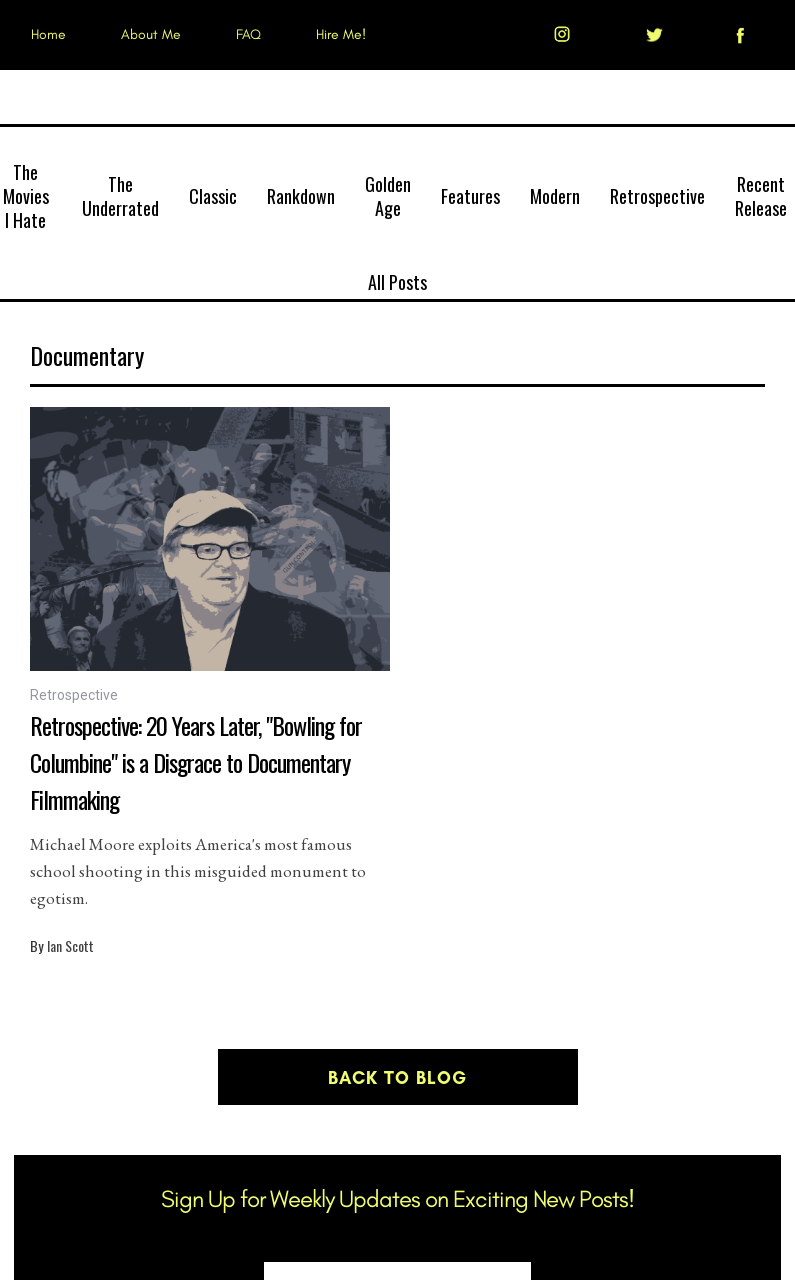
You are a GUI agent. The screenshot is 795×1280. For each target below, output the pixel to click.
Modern (555, 196)
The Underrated (120, 196)
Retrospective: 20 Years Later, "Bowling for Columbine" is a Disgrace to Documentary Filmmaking (196, 762)
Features (470, 196)
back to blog (397, 1078)
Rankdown (301, 196)
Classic (213, 196)
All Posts (397, 282)
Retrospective (657, 196)
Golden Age (388, 196)
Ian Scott (70, 945)
